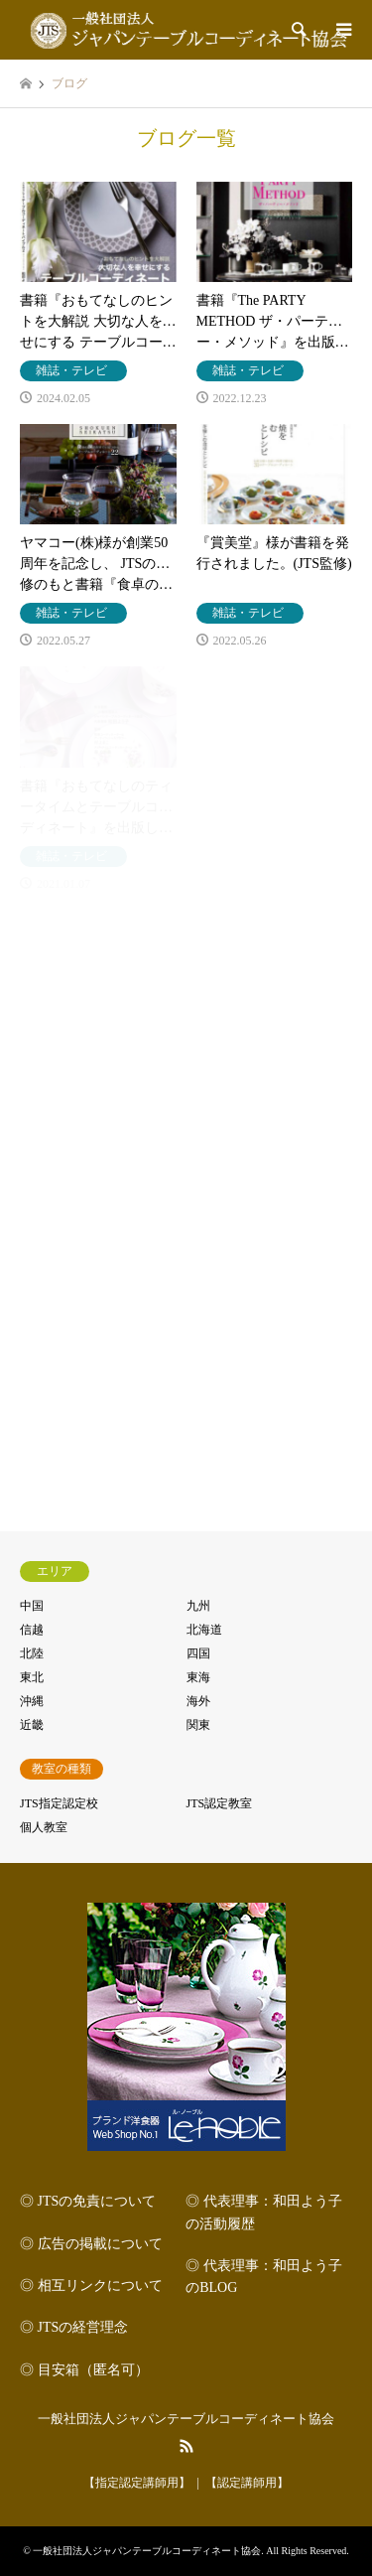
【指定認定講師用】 (136, 2483)
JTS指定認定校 (59, 1803)
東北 (32, 1677)
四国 (198, 1653)
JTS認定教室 (219, 1803)
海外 (198, 1701)
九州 (198, 1606)
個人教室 (43, 1827)
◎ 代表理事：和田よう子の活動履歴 (264, 2212)
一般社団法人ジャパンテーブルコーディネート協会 (186, 2418)
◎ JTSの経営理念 (74, 2327)
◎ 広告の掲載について (91, 2243)
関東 (198, 1725)
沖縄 (32, 1701)
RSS (186, 2446)
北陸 (32, 1653)
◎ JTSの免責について (88, 2201)
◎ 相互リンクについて (91, 2285)
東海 (198, 1677)
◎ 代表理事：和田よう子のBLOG (264, 2276)
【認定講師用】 (247, 2483)
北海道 (204, 1630)
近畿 (32, 1725)
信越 (32, 1630)
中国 (32, 1606)
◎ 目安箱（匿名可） (84, 2369)
